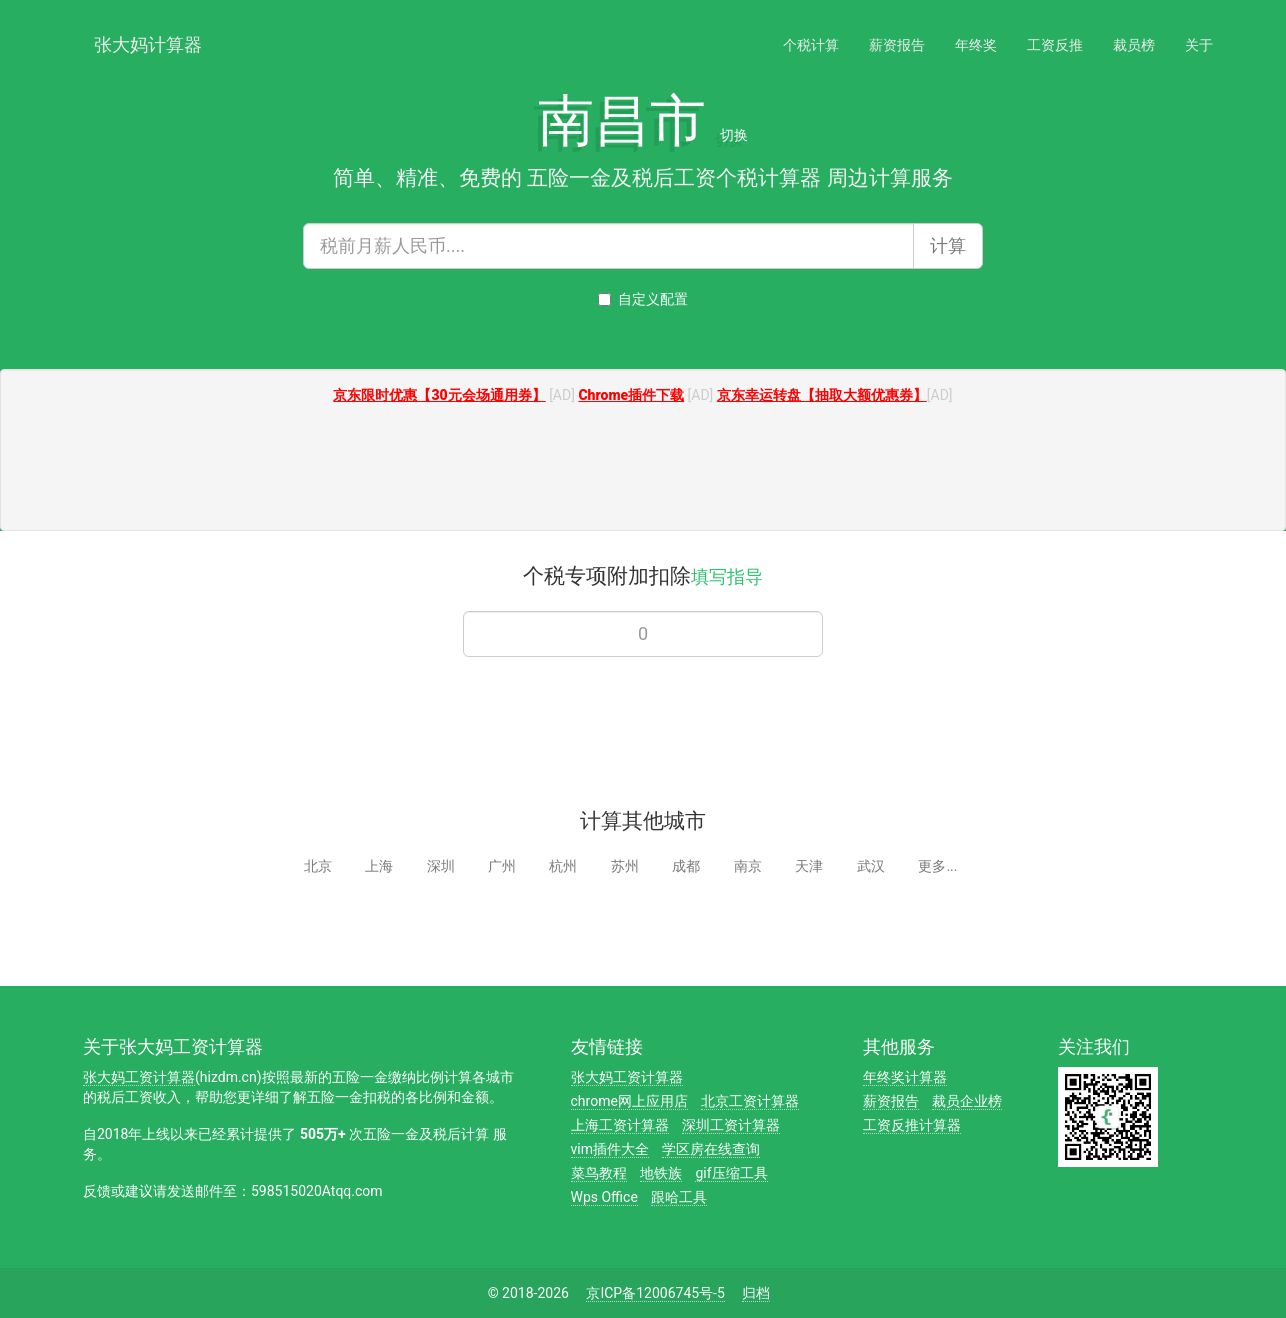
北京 (318, 866)
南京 (748, 866)
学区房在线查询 (711, 1149)
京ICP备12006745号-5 (655, 1293)
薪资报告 (897, 45)
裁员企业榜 (967, 1101)
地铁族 (661, 1173)
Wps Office (604, 1197)
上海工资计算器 (620, 1125)
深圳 (441, 866)
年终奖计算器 (905, 1077)
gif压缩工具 (731, 1173)
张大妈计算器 (148, 42)
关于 (1199, 45)
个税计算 (811, 45)
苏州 (625, 866)
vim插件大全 (610, 1149)
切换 (734, 135)
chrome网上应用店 (629, 1101)
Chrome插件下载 (631, 395)
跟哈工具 (679, 1197)
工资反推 (1055, 45)
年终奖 (976, 45)
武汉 (871, 866)
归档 (756, 1293)
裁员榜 (1134, 45)
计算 (948, 245)
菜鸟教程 (599, 1173)
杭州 (563, 866)
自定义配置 (643, 299)
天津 (809, 866)
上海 (379, 866)
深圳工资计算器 (731, 1125)
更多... (937, 866)
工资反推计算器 (912, 1125)
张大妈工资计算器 (139, 1077)
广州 (502, 866)
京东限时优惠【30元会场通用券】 (439, 395)
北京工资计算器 (750, 1101)
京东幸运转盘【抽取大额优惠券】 (822, 395)
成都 (686, 866)
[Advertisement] (643, 470)
